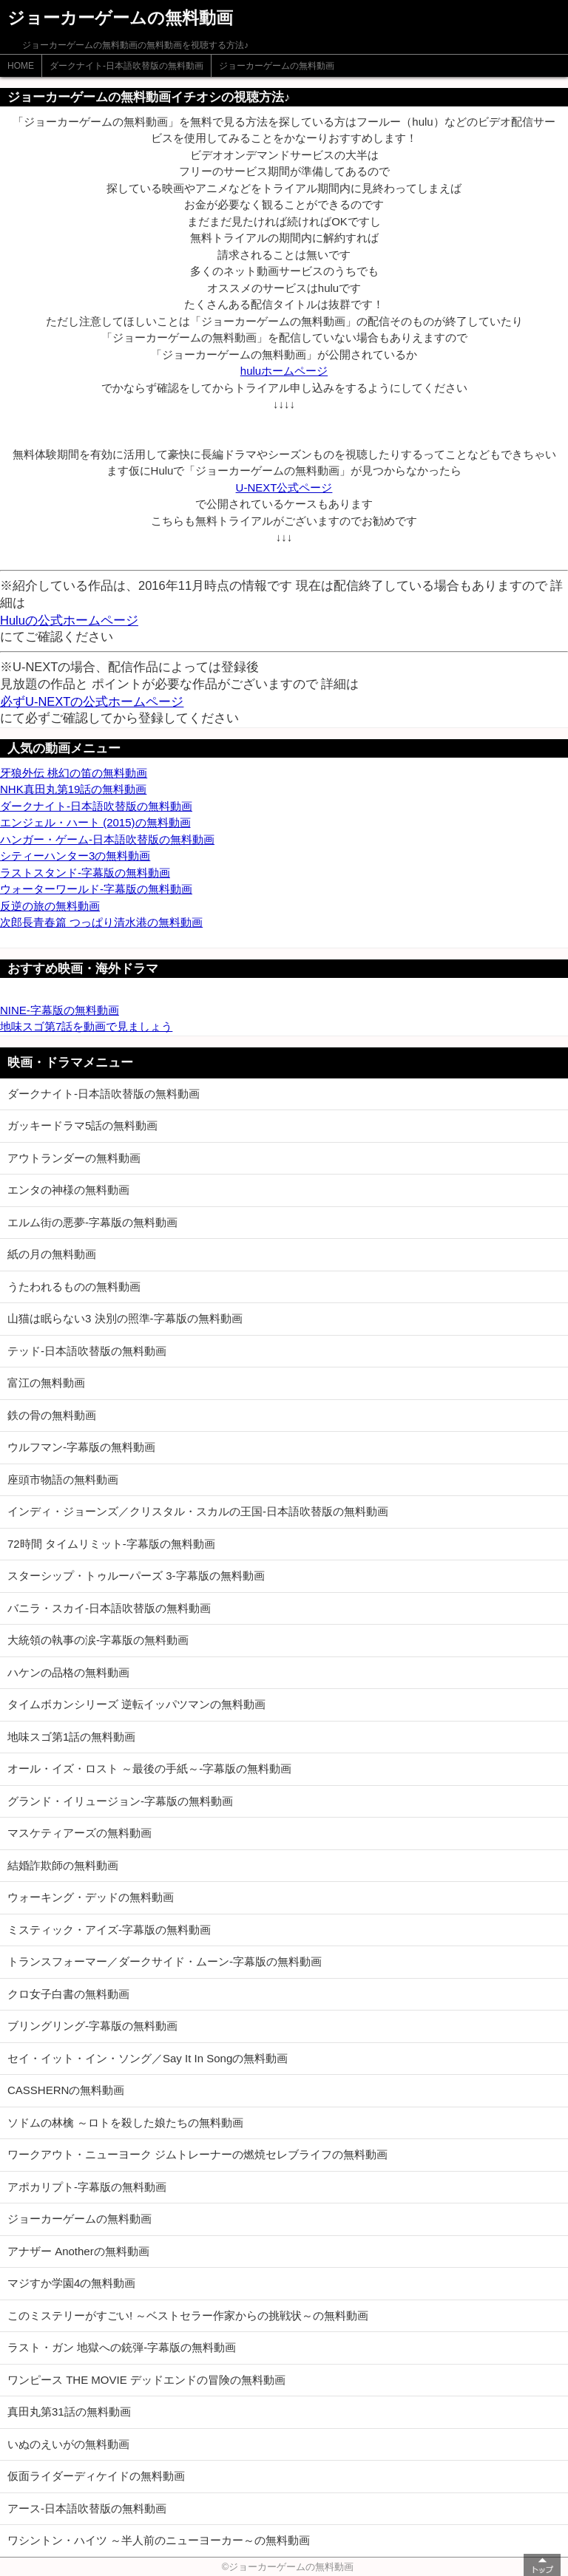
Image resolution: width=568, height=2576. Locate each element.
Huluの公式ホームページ (69, 620)
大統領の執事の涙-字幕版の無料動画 (98, 1640)
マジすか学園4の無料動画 (71, 2283)
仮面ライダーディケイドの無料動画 (96, 2476)
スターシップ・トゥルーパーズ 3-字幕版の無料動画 (136, 1575)
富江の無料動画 (46, 1382)
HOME (20, 66)
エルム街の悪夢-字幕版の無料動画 (92, 1222)
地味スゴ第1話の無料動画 (71, 1736)
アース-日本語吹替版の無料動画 (86, 2508)
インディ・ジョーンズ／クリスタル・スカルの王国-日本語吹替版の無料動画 (197, 1511)
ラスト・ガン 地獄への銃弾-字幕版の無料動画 (121, 2347)
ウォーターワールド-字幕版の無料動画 (96, 889)
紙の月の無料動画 (51, 1254)
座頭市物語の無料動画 (62, 1479)
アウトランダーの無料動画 (74, 1158)
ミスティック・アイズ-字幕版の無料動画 (109, 1929)
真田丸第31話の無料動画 (69, 2411)
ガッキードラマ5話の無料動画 (82, 1125)
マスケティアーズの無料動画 (79, 1832)
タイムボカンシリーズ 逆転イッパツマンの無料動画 (136, 1704)
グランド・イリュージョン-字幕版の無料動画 (120, 1801)
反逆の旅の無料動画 (50, 906)
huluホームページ (284, 370)
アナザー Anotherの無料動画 (78, 2251)
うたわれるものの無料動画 (74, 1286)
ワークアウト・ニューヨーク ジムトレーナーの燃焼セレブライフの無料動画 (197, 2154)
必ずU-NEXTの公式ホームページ (91, 701)
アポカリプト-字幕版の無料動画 (86, 2187)
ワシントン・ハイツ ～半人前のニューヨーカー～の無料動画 (158, 2540)
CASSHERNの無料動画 (65, 2090)
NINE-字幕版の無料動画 (59, 1010)
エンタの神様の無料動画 (68, 1189)
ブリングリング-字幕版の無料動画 (92, 2025)
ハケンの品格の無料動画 (68, 1672)
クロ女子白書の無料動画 (68, 1994)
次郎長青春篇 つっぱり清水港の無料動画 (101, 922)
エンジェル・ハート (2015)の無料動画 (95, 822)
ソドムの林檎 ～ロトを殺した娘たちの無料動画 (125, 2122)
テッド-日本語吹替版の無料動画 (86, 1351)
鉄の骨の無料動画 (51, 1415)
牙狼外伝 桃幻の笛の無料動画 (73, 773)
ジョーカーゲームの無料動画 (276, 66)
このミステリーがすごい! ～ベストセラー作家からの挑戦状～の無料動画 (187, 2315)
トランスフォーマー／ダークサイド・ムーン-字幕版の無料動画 (164, 1961)
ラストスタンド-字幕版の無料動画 (85, 872)
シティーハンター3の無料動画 (75, 855)
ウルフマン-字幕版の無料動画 (81, 1447)
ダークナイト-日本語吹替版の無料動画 (126, 66)
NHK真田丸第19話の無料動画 (73, 789)
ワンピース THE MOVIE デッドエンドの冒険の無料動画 (146, 2379)
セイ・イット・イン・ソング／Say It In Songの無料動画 (147, 2058)
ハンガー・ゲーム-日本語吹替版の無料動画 (107, 839)
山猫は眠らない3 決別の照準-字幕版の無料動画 (125, 1318)
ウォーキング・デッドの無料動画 (90, 1897)
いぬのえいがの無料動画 (68, 2444)
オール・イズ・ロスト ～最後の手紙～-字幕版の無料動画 (149, 1768)
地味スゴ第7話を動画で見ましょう (86, 1026)
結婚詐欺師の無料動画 (62, 1865)
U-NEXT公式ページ (284, 487)
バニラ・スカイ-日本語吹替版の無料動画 (109, 1608)
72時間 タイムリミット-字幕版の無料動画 (111, 1543)
